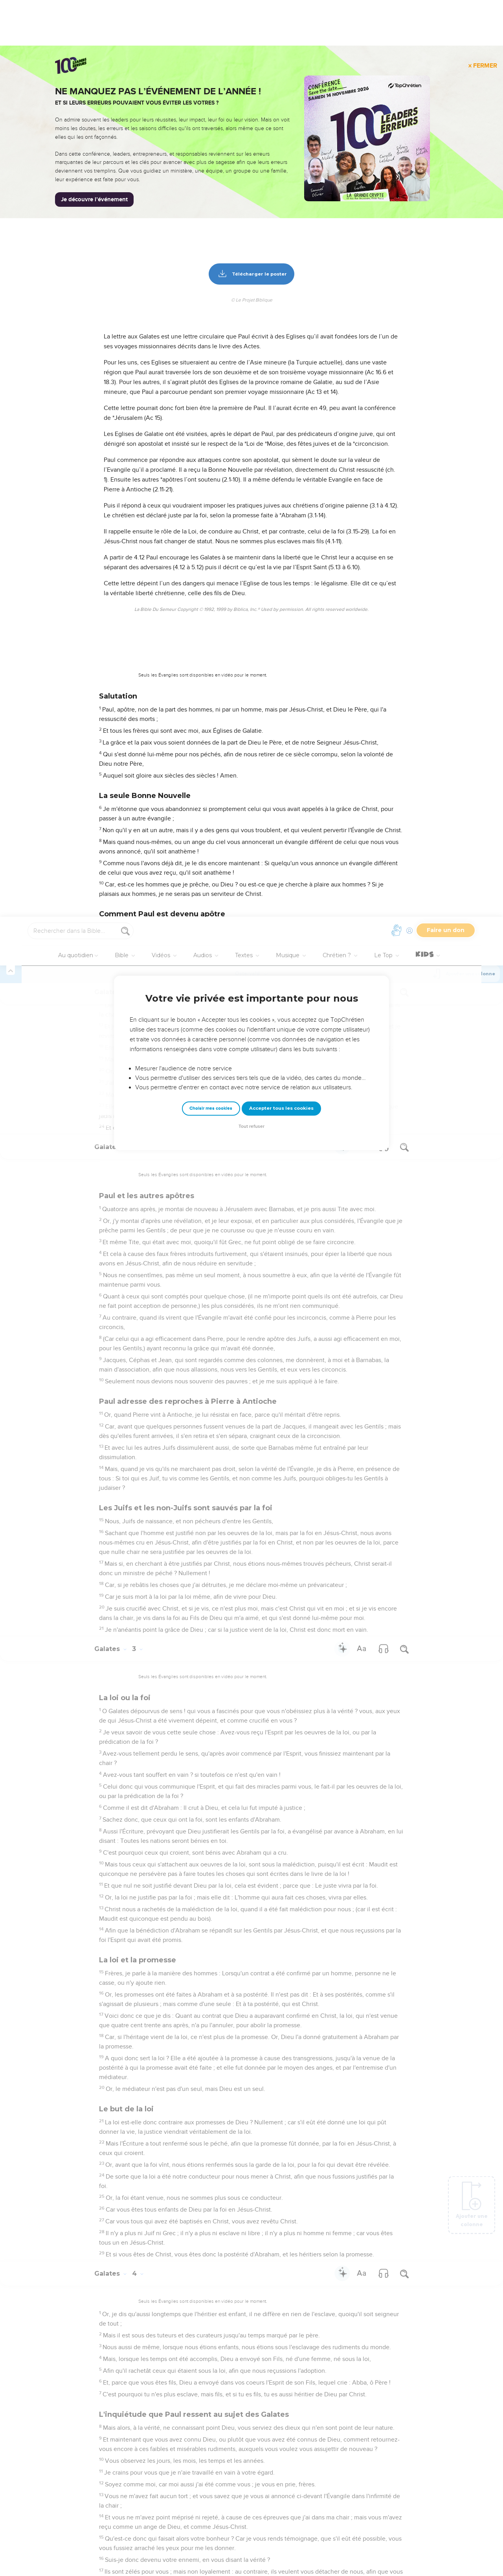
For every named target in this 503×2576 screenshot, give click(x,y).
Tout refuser (251, 209)
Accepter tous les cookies (281, 191)
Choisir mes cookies (210, 191)
